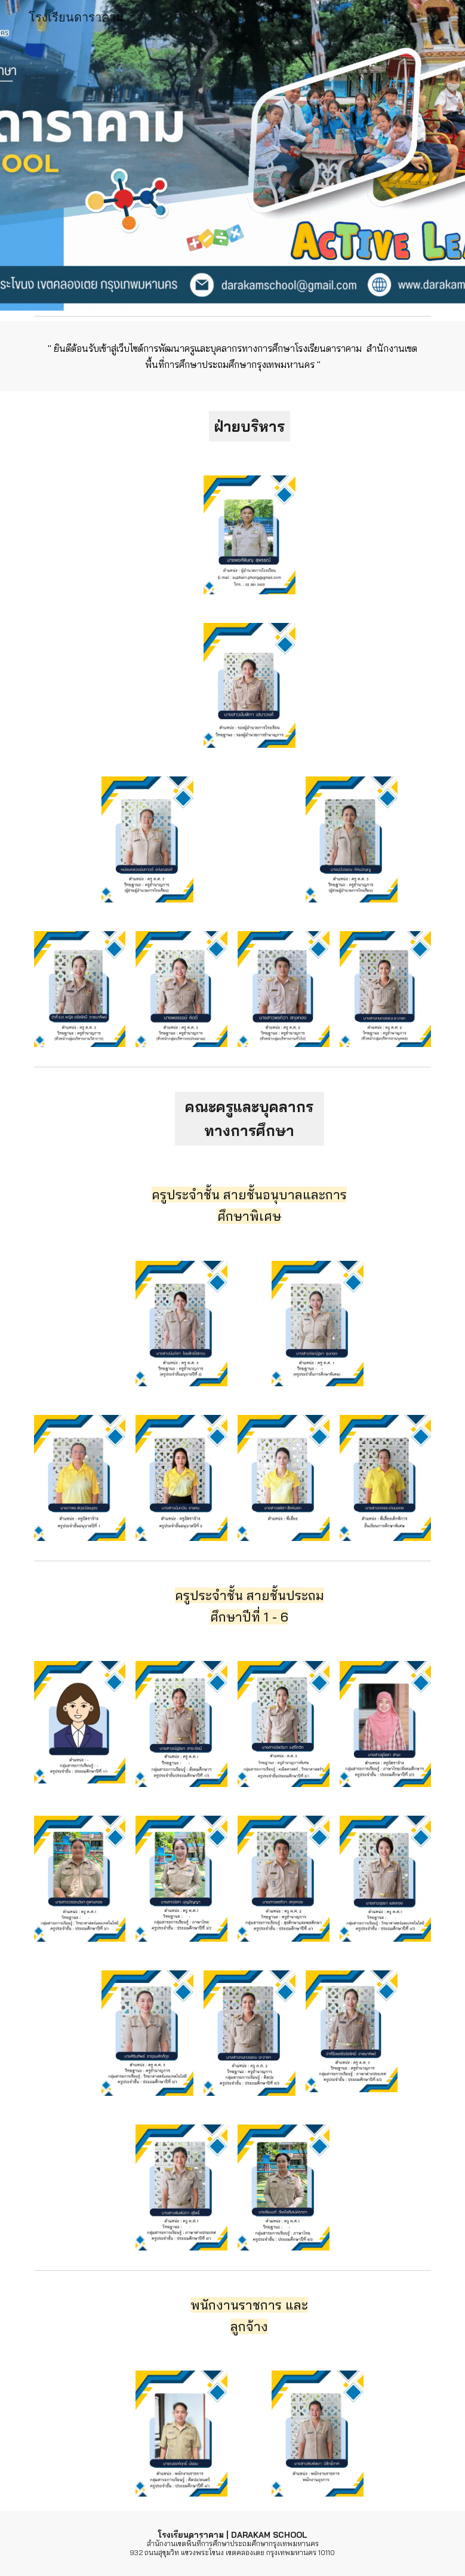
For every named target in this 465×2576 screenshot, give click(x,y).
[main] (233, 356)
